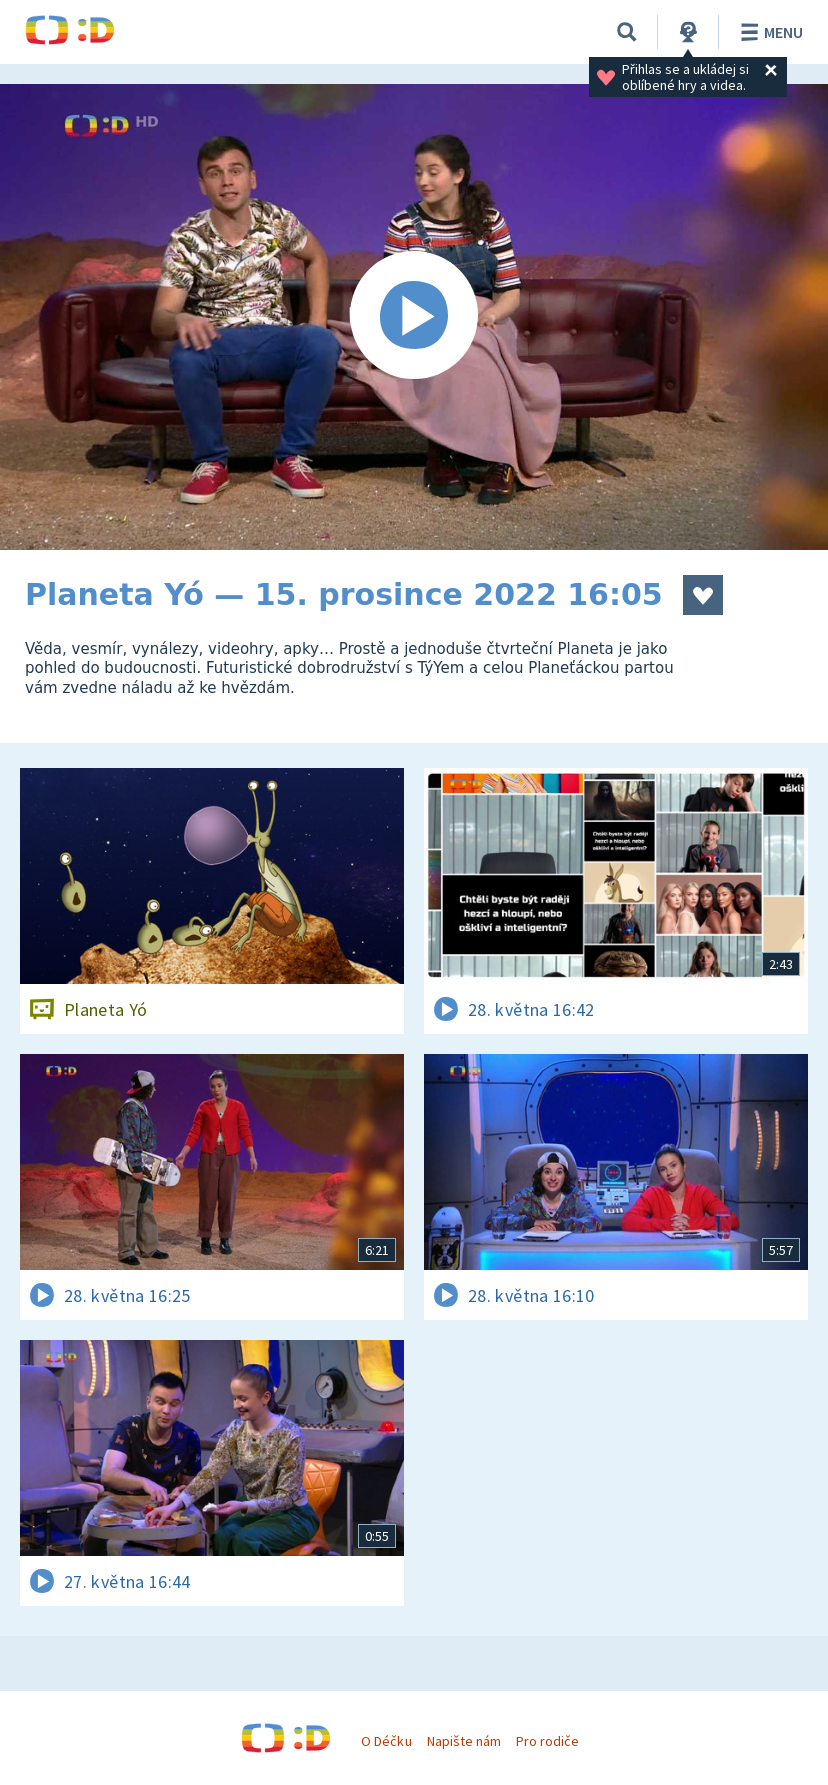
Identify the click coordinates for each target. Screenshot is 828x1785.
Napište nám (464, 1741)
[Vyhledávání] (627, 32)
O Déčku (386, 1741)
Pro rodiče (547, 1741)
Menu (768, 32)
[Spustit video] (414, 317)
